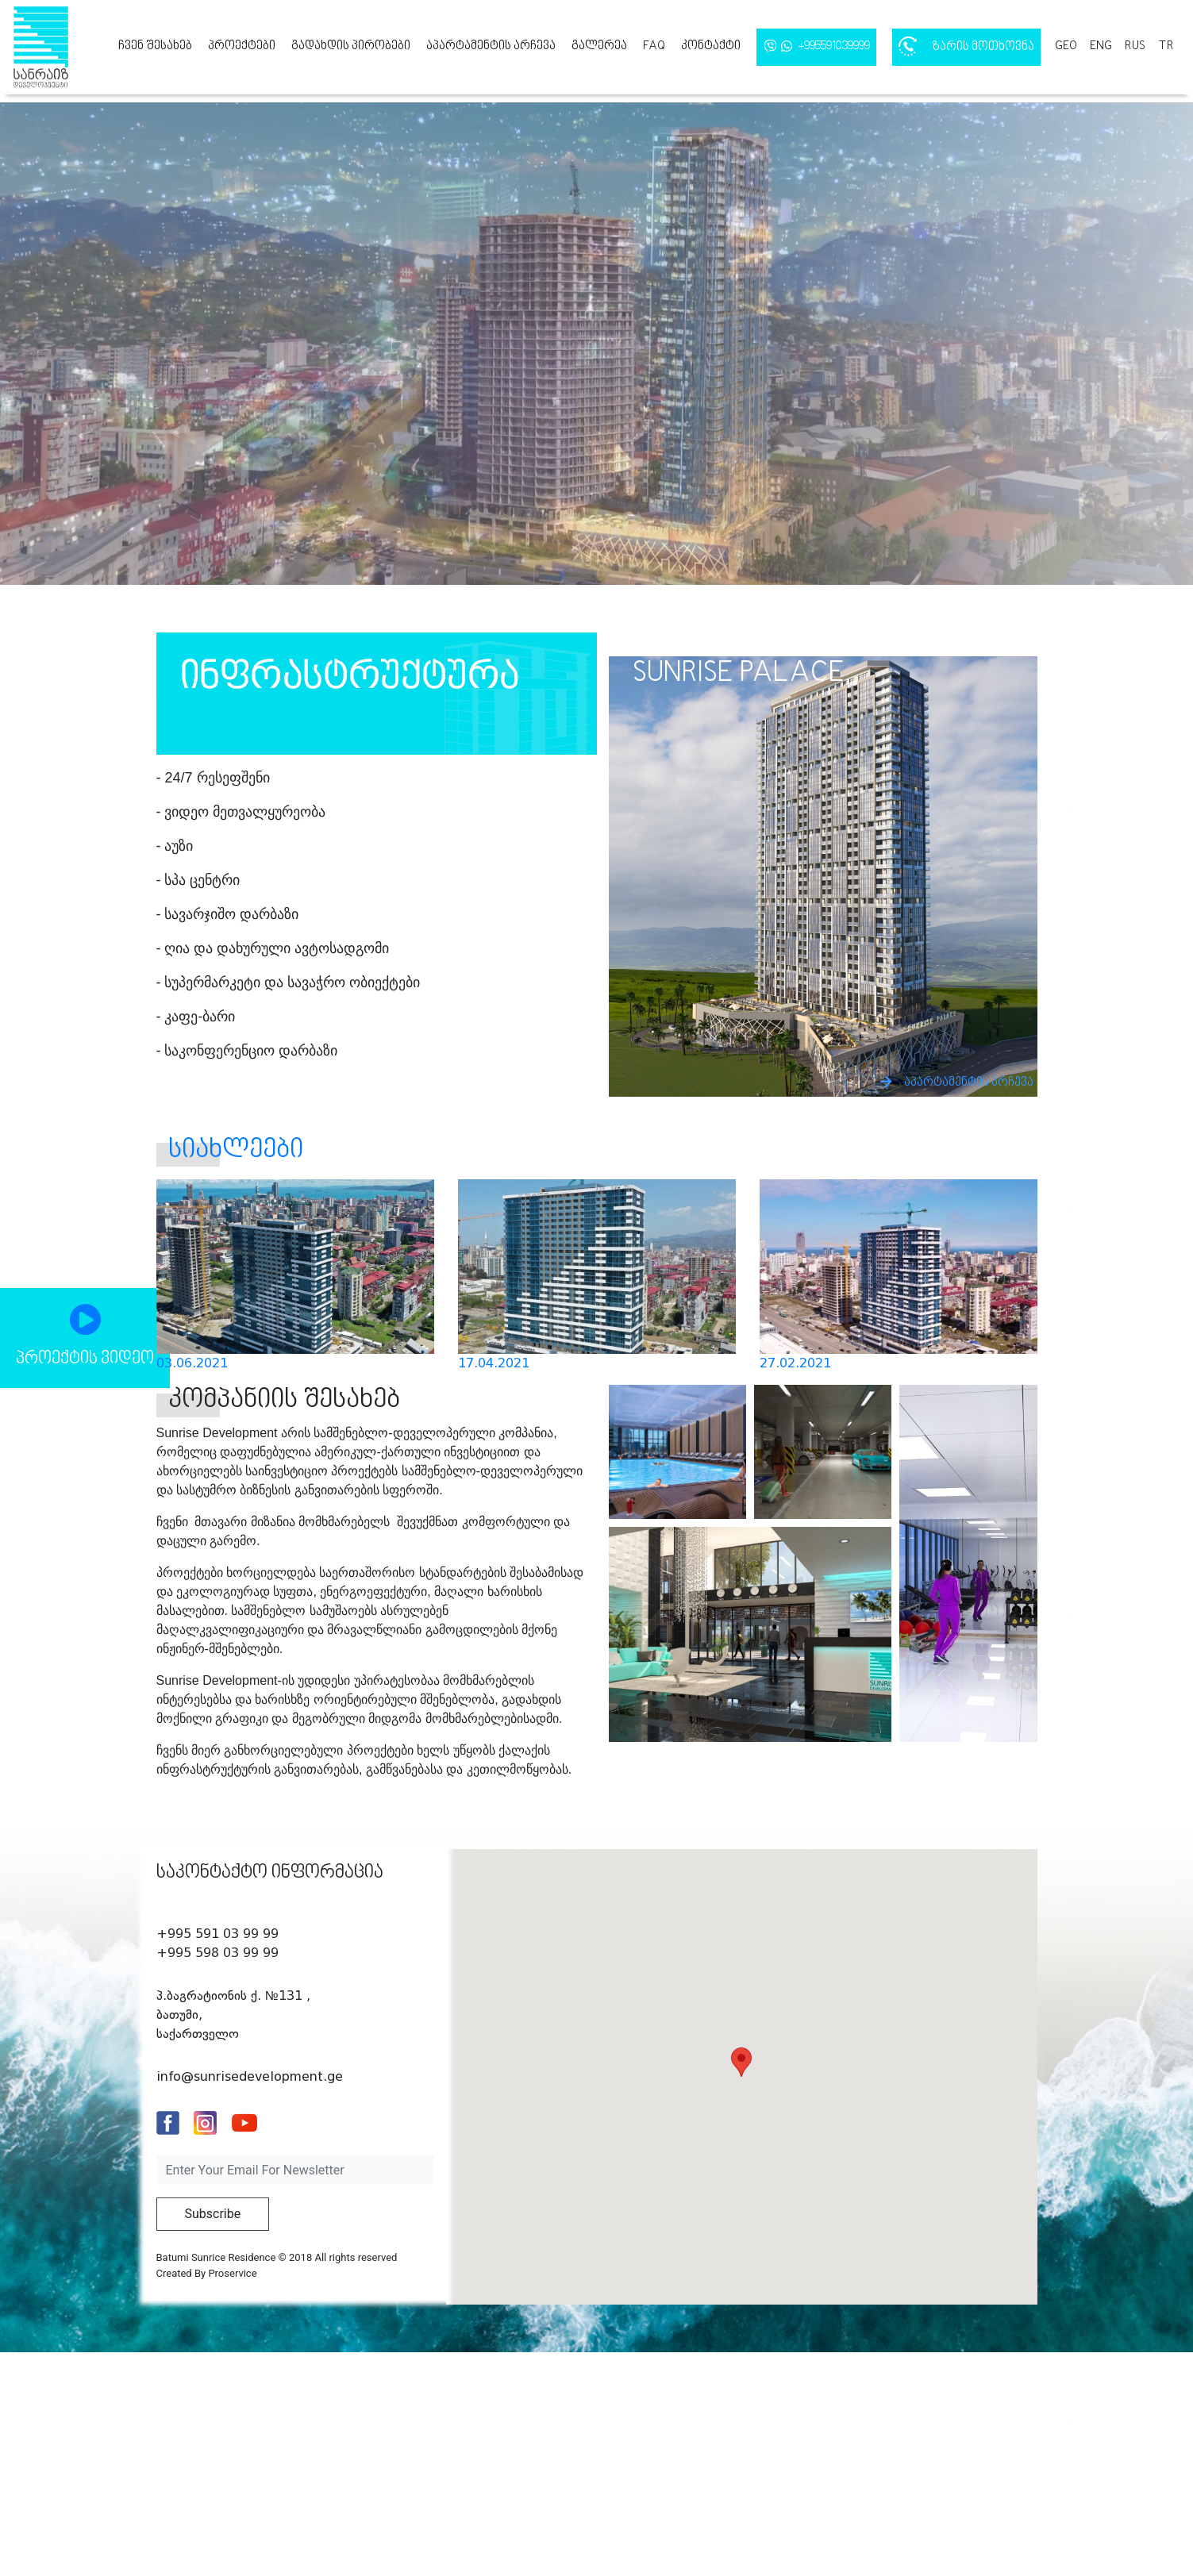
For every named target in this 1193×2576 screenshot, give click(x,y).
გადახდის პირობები (350, 46)
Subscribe (213, 2213)
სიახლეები (235, 1150)
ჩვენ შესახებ (155, 46)
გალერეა (599, 46)
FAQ (654, 46)
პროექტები (241, 46)
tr (1166, 46)
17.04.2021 (493, 1363)
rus (1135, 46)
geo (1066, 46)
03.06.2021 (192, 1363)
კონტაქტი (711, 46)
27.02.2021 (795, 1363)
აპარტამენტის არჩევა (491, 46)
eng (1101, 46)
